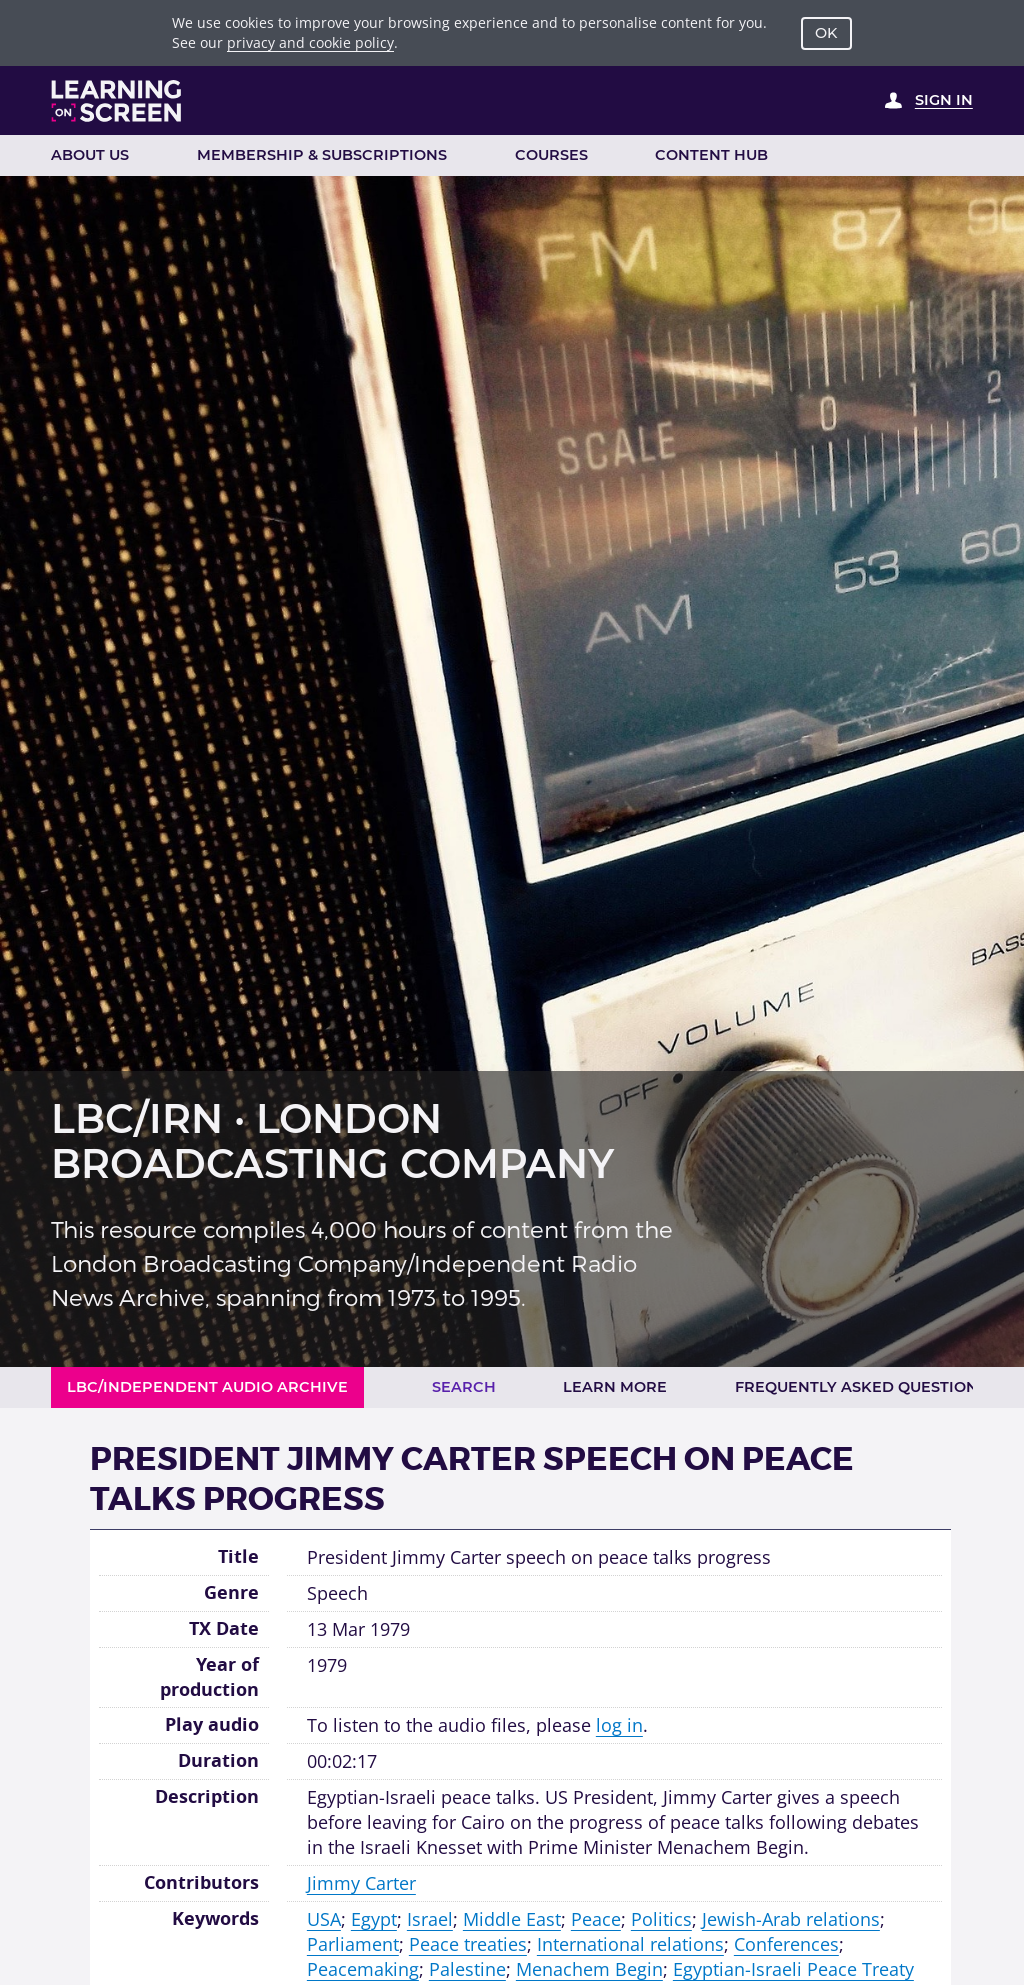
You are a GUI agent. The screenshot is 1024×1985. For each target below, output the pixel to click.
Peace (596, 1919)
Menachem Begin (589, 1969)
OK (826, 33)
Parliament (353, 1944)
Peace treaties (468, 1944)
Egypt (374, 1919)
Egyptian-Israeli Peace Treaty (793, 1969)
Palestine (467, 1969)
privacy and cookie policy (310, 42)
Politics (661, 1919)
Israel (430, 1919)
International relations (630, 1944)
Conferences (786, 1944)
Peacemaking (363, 1969)
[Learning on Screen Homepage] (117, 101)
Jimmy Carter (361, 1883)
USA (324, 1919)
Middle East (512, 1919)
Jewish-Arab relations (791, 1919)
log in (619, 1725)
